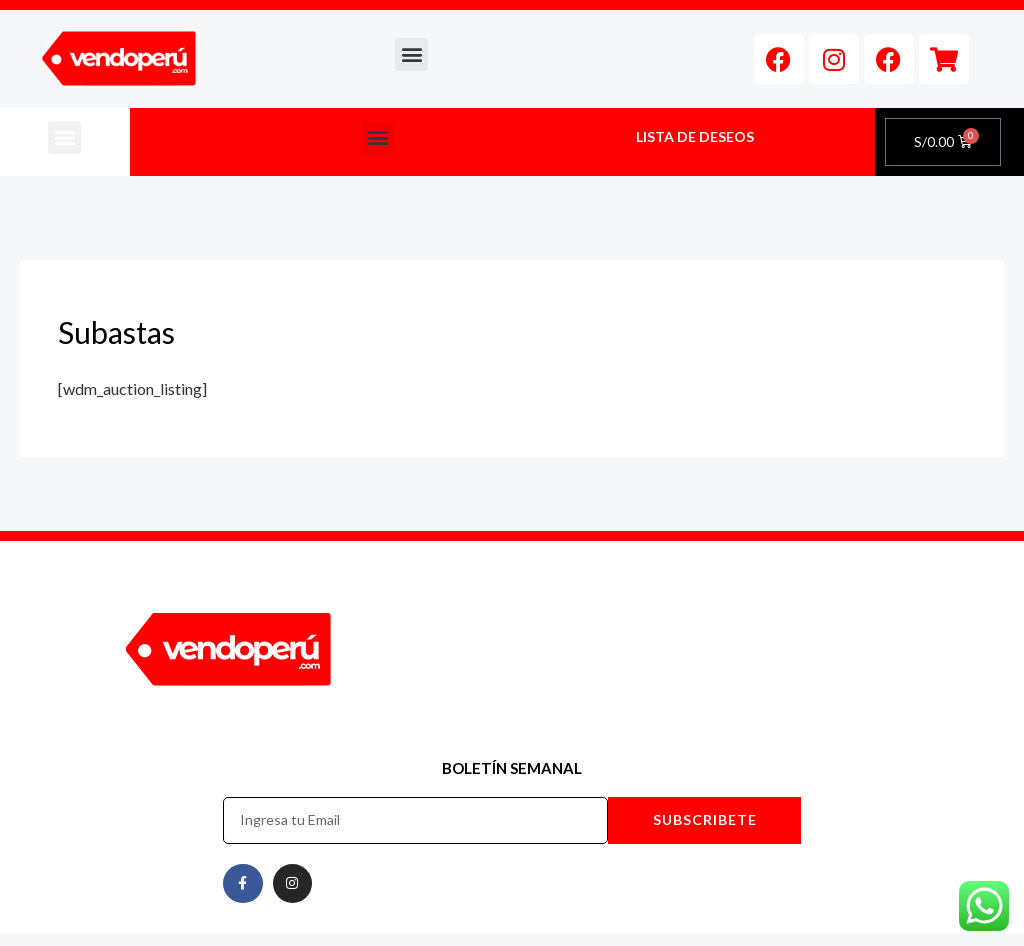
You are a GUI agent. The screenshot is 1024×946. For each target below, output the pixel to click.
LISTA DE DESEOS (695, 136)
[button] (411, 54)
